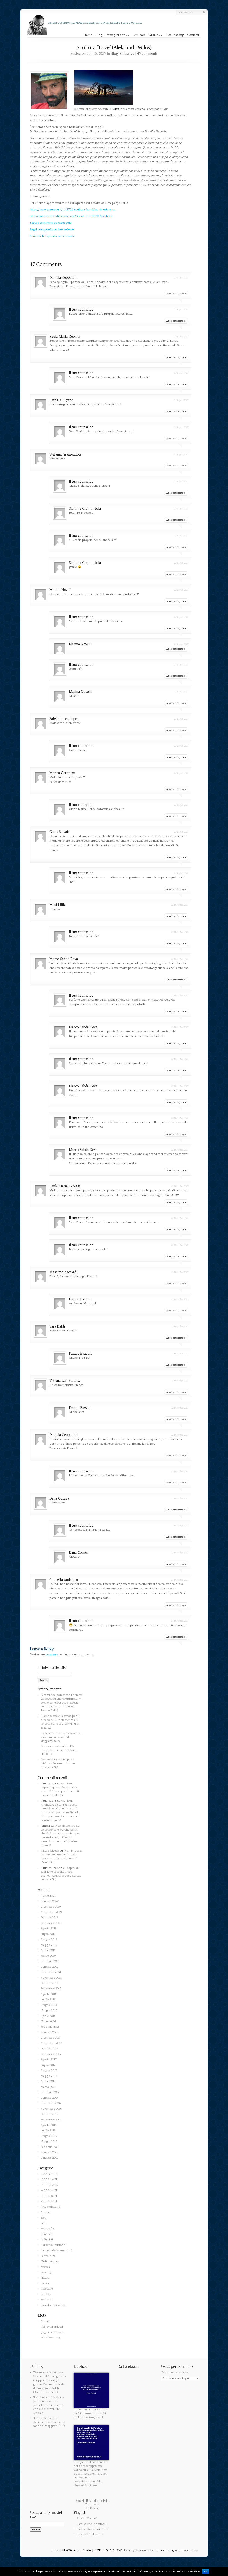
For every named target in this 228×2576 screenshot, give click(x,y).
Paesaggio (47, 2272)
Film (43, 2223)
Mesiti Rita (57, 904)
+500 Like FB (49, 2195)
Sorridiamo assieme (53, 2305)
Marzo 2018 (48, 2021)
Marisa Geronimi (62, 772)
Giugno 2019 (49, 1939)
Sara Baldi (57, 1326)
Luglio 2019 (48, 1934)
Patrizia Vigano (61, 400)
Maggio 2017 (49, 2076)
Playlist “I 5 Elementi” (90, 2534)
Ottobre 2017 (49, 2048)
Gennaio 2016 (49, 2152)
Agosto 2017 (49, 2059)
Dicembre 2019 (51, 1906)
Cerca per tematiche (174, 2372)
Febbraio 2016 (50, 2147)
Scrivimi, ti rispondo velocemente (52, 236)
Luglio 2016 (48, 2130)
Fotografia (47, 2228)
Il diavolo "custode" (53, 2245)
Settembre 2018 (51, 1988)
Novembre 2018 (51, 1977)
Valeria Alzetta (50, 1850)
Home (88, 35)
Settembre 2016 (51, 2119)
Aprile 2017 (48, 2081)
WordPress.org (50, 2337)
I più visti (47, 2239)
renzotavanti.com (186, 2550)
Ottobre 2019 (49, 1917)
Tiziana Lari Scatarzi (65, 1380)
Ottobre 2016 (49, 2114)
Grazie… (155, 35)
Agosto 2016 (49, 2125)
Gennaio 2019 (49, 1966)
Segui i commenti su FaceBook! (50, 222)
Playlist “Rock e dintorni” (93, 2529)
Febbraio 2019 (50, 1961)
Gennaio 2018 (49, 2032)
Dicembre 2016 (51, 2103)
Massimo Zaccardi (63, 1272)
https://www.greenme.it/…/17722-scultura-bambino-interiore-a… (73, 209)
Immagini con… (117, 35)
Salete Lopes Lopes (64, 718)
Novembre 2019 (51, 1912)
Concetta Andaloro (63, 1579)
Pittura (45, 2277)
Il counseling (174, 35)
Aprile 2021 (48, 1895)
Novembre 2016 (51, 2108)
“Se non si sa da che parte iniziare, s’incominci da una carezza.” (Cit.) (58, 1763)
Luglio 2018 (48, 1999)
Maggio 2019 (49, 1945)
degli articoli (52, 2326)
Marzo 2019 (48, 1955)
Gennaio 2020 (50, 1901)
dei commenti (53, 2332)
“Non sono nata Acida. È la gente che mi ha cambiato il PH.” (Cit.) (59, 1750)
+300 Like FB (49, 2185)
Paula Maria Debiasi (64, 336)
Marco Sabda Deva (63, 958)
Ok (205, 2571)
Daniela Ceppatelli (63, 277)
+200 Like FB (49, 2179)
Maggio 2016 (49, 2141)
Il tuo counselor (81, 309)
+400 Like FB (49, 2190)
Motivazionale (50, 2261)
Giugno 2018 (49, 2005)
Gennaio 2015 (49, 2157)
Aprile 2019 (48, 1950)
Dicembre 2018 (51, 1972)
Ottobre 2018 (49, 1983)
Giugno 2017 (49, 2070)
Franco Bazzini (80, 1299)
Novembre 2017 (51, 2043)
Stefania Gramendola (65, 454)
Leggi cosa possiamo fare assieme (52, 229)
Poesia (45, 2283)
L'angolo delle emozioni (56, 2250)
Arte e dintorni (50, 2206)
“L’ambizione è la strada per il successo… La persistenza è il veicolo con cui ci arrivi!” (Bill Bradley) (48, 2405)
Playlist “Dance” (87, 2518)
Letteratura (48, 2256)
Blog (99, 35)
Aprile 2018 (48, 2016)
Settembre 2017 (51, 2054)
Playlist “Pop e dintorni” (92, 2523)
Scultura (46, 2294)
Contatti (193, 35)
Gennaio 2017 (49, 2097)
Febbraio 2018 (50, 2026)
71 (86, 2504)
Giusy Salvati (59, 831)
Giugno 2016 (49, 2136)
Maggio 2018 (49, 2010)
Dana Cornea (59, 1498)
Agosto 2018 (49, 1994)
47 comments (147, 53)
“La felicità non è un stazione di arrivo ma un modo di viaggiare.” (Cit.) (61, 1737)
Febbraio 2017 (50, 2092)
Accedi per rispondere (176, 293)
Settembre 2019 (51, 1923)
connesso (52, 1654)
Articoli (45, 2212)
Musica (45, 2266)
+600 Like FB (49, 2201)
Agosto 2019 (49, 1928)
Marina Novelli (60, 589)
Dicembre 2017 (51, 2037)
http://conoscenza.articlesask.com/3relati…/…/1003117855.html (71, 216)
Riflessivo (127, 53)
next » (95, 2504)
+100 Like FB (49, 2174)
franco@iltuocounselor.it (140, 2550)
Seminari (139, 35)
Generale (46, 2234)
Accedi (45, 2321)
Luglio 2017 (48, 2065)
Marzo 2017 (48, 2086)
